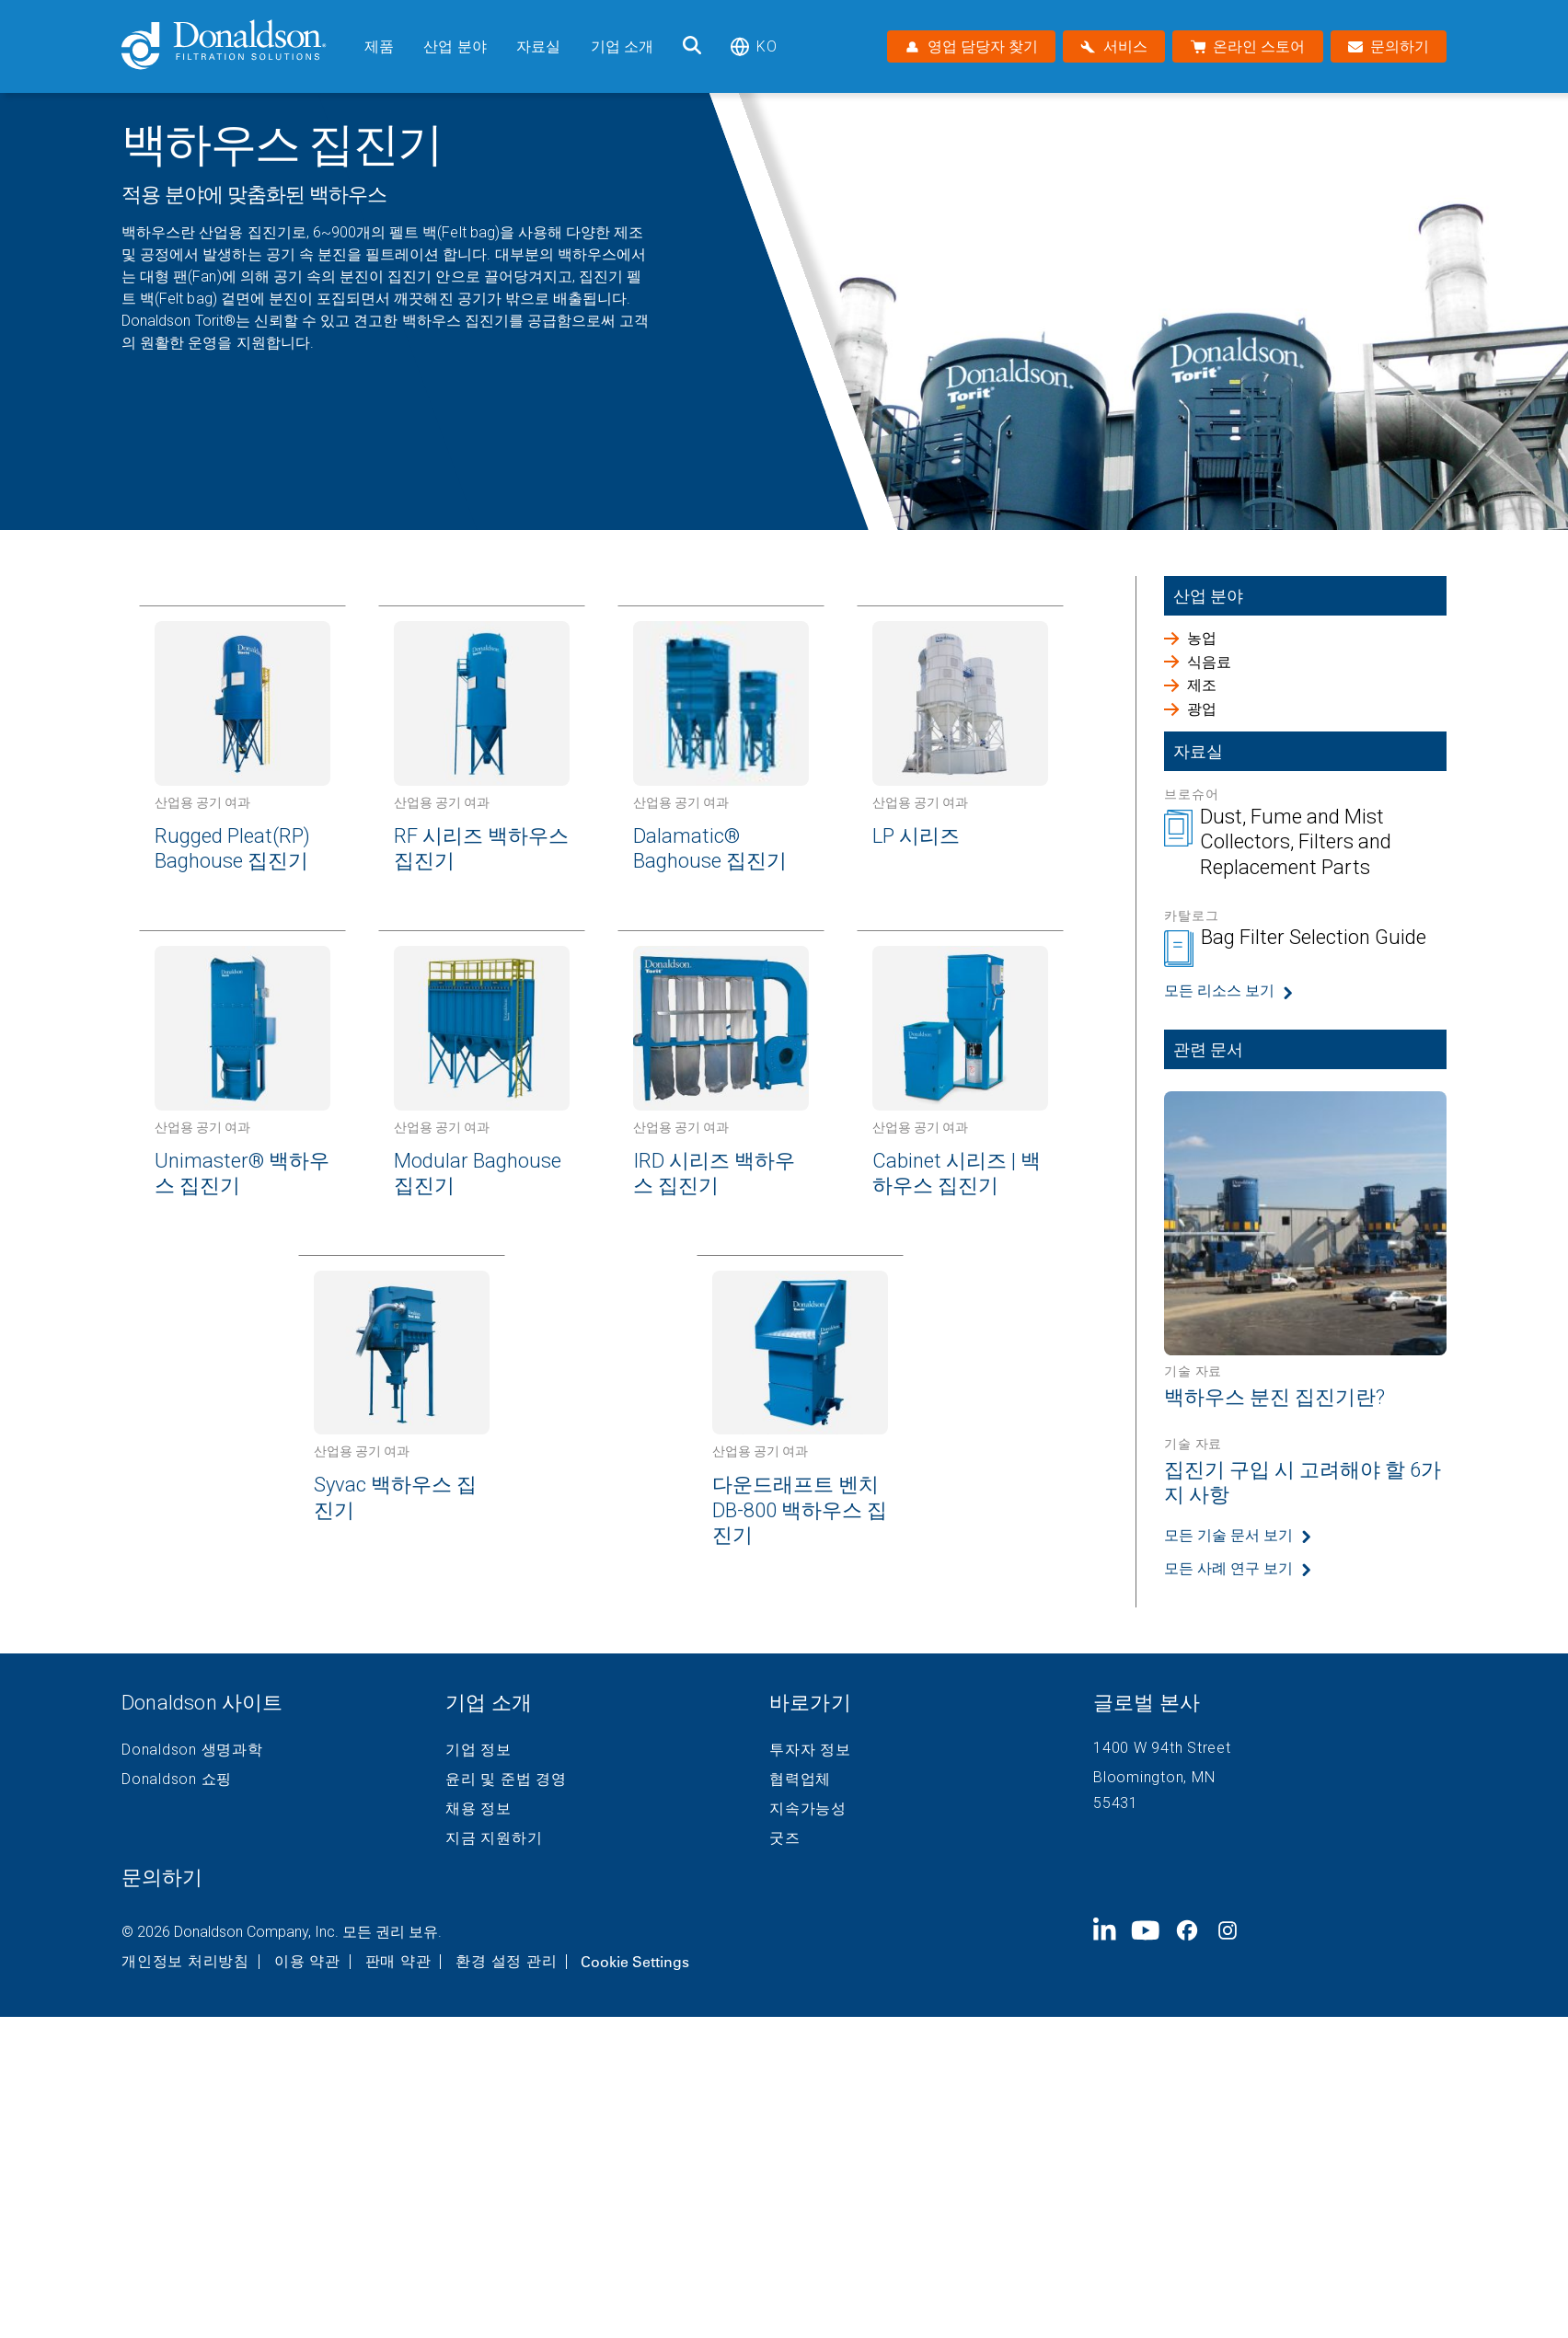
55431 (1115, 1803)
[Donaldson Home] (235, 46)
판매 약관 (398, 1961)
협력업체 (800, 1779)
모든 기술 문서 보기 (1228, 1535)
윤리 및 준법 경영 (506, 1779)
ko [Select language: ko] (753, 46)
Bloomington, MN (1154, 1777)
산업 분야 (455, 46)
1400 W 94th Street (1162, 1747)
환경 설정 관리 (506, 1961)
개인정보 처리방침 (185, 1961)
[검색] (692, 46)
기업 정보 (478, 1750)
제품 (379, 46)
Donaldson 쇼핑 (176, 1779)
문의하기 (161, 1877)
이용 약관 (307, 1961)
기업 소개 (622, 46)
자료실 (538, 46)
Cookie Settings (635, 1961)
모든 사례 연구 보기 (1228, 1568)
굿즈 (785, 1838)
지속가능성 (808, 1809)
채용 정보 (478, 1809)
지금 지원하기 (493, 1838)
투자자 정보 (810, 1750)
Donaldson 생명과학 (192, 1750)
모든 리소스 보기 (1219, 990)
